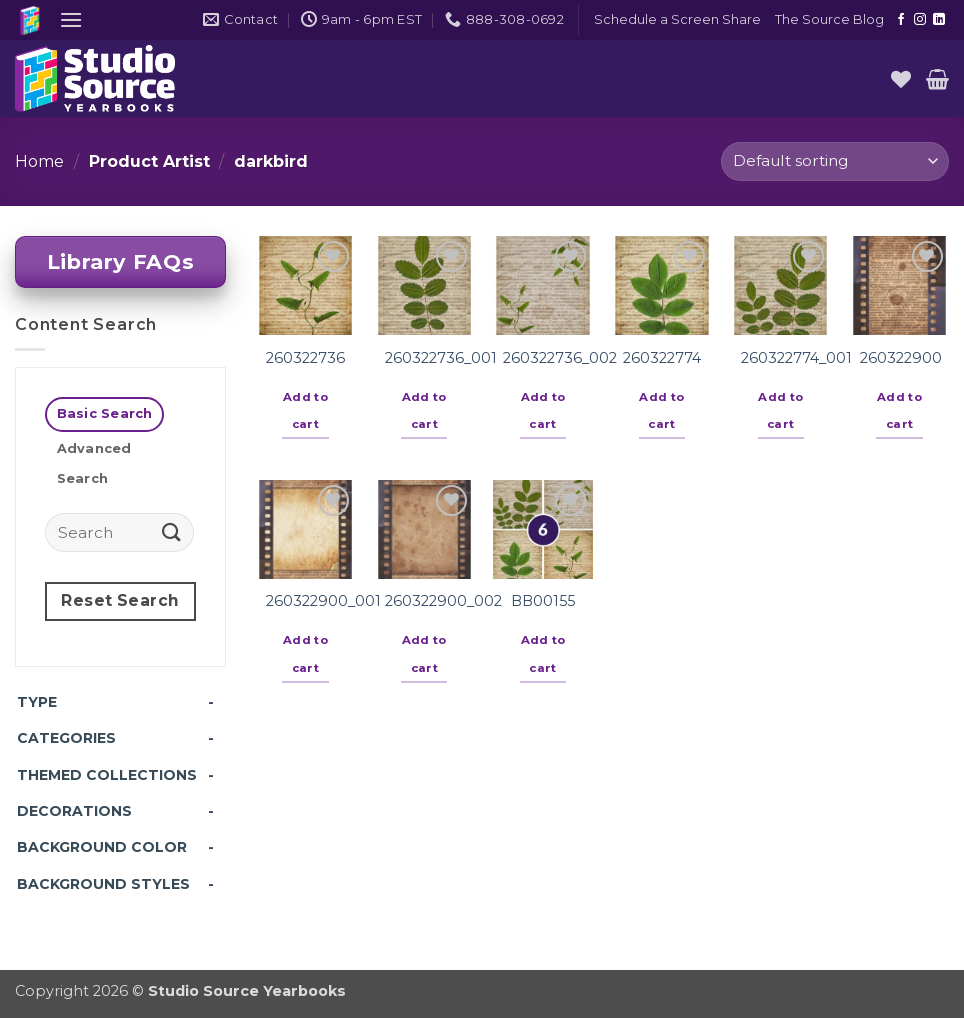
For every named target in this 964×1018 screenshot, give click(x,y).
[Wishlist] (901, 79)
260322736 (305, 358)
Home (39, 161)
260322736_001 (441, 358)
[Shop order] (835, 161)
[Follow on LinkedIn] (939, 20)
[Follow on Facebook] (901, 20)
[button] (71, 19)
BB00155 (543, 601)
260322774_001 (796, 358)
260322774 (662, 358)
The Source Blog (829, 19)
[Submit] (172, 532)
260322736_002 (560, 358)
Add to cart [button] (305, 411)
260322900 (901, 358)
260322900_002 (443, 601)
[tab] (104, 414)
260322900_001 (323, 601)
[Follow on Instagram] (920, 20)
